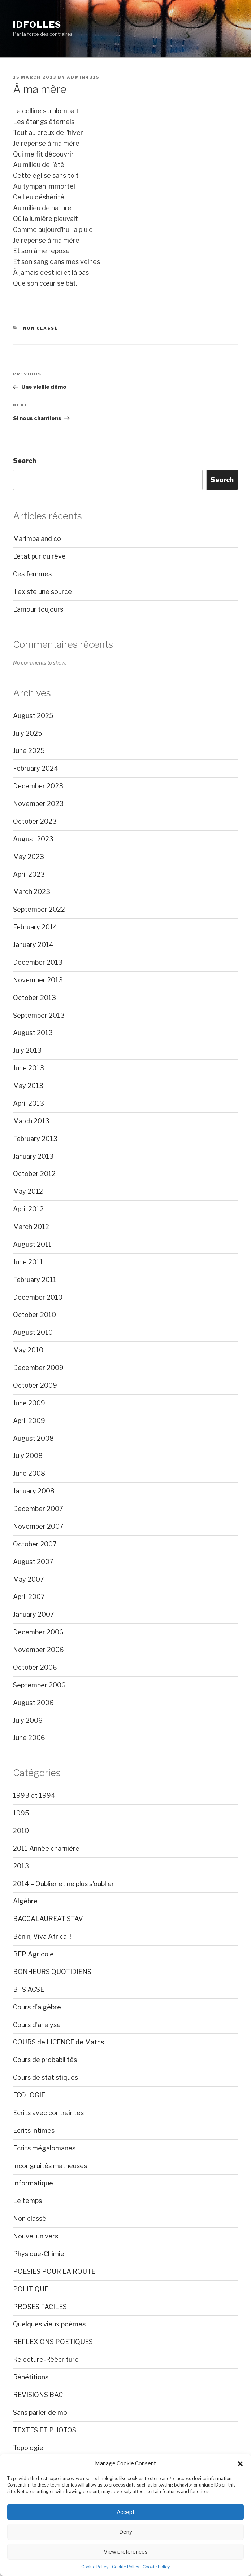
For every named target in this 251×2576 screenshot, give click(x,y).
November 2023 (38, 803)
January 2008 (34, 1491)
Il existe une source (42, 591)
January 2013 (33, 1156)
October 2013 (34, 997)
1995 (21, 1813)
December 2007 (38, 1508)
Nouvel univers (35, 2236)
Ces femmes (32, 574)
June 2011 (28, 1262)
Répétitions (30, 2377)
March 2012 (31, 1226)
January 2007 (33, 1614)
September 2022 (39, 909)
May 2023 (28, 856)
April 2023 (29, 874)
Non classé (41, 328)
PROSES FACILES (40, 2307)
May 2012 (28, 1191)
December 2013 (37, 962)
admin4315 (83, 77)
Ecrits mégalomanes (44, 2148)
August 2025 (33, 715)
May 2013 (28, 1085)
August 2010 (33, 1332)
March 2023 (31, 891)
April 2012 (28, 1209)
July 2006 (28, 1720)
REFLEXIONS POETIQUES (53, 2342)
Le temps (27, 2201)
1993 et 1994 (34, 1795)
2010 (21, 1831)
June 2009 (29, 1403)
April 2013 (28, 1103)
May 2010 (28, 1350)
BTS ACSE (28, 1989)
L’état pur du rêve (39, 556)
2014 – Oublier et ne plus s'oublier (63, 1884)
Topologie (28, 2448)
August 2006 (33, 1703)
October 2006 (35, 1667)
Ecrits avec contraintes (48, 2113)
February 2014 (35, 927)
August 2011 (32, 1244)
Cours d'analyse (37, 2025)
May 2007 (28, 1579)
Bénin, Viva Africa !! (42, 1936)
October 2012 (34, 1173)
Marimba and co (37, 538)
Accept (126, 2512)
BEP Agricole (33, 1954)
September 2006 (39, 1685)
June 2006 (29, 1737)
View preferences (126, 2552)
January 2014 (33, 944)
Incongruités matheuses (50, 2166)
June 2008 (29, 1473)
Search (24, 460)
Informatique (33, 2183)
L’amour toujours (38, 609)
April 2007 (29, 1596)
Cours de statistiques (45, 2077)
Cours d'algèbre (37, 2007)
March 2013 (31, 1121)
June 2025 (29, 750)
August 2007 (33, 1562)
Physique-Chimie (38, 2254)
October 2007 (35, 1544)
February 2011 (34, 1279)
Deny (125, 2532)
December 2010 (37, 1297)
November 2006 (38, 1650)
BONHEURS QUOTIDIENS (52, 1972)
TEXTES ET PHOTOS (44, 2430)
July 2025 (27, 733)
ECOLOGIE (29, 2095)
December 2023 (38, 786)
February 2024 (35, 768)
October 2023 (35, 821)
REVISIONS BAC (38, 2395)
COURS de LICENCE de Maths (58, 2042)
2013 (21, 1866)
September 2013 (39, 1015)
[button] (240, 2463)
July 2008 (28, 1455)
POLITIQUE (30, 2289)
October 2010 (34, 1314)
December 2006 (38, 1632)
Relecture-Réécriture (46, 2359)
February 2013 (35, 1138)
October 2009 (35, 1385)
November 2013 (38, 980)
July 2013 (27, 1050)
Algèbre (25, 1901)
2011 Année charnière (46, 1848)
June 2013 (28, 1068)
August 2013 (33, 1032)
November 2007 (38, 1526)
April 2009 (29, 1420)
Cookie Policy (94, 2567)
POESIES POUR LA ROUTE (54, 2271)
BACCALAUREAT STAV (48, 1919)
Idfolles (37, 24)
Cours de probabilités (45, 2060)
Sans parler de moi (41, 2412)
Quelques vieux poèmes (49, 2324)
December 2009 (38, 1367)
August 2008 (33, 1438)
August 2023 (33, 839)
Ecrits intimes (34, 2130)
